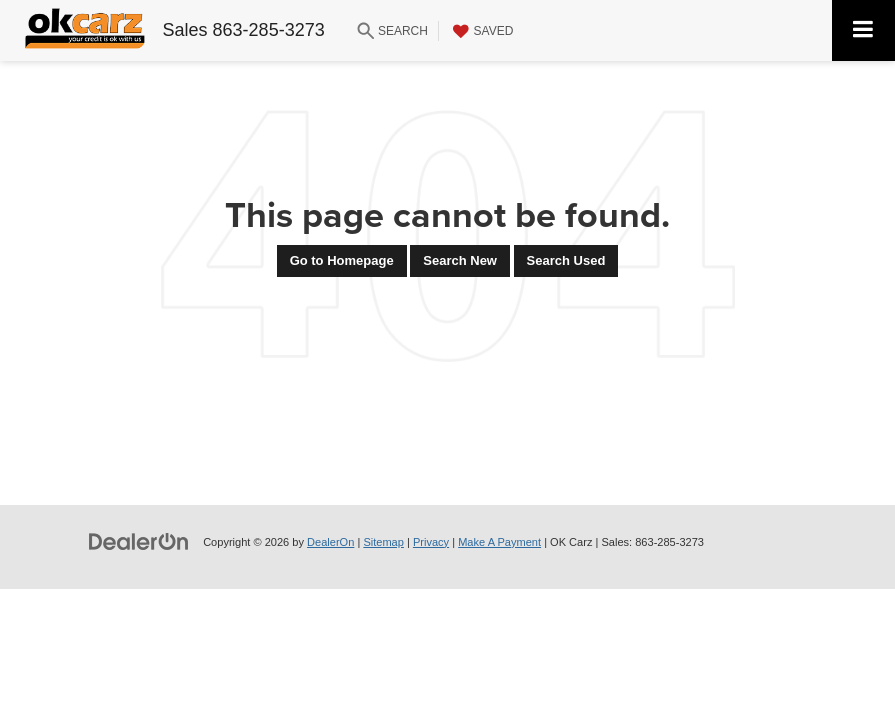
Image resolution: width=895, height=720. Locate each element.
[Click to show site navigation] (863, 30)
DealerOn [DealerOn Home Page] (330, 542)
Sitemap (383, 542)
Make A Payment (499, 542)
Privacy (431, 542)
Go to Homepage (342, 260)
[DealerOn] (139, 541)
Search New (460, 260)
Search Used (566, 260)
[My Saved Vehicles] (481, 31)
